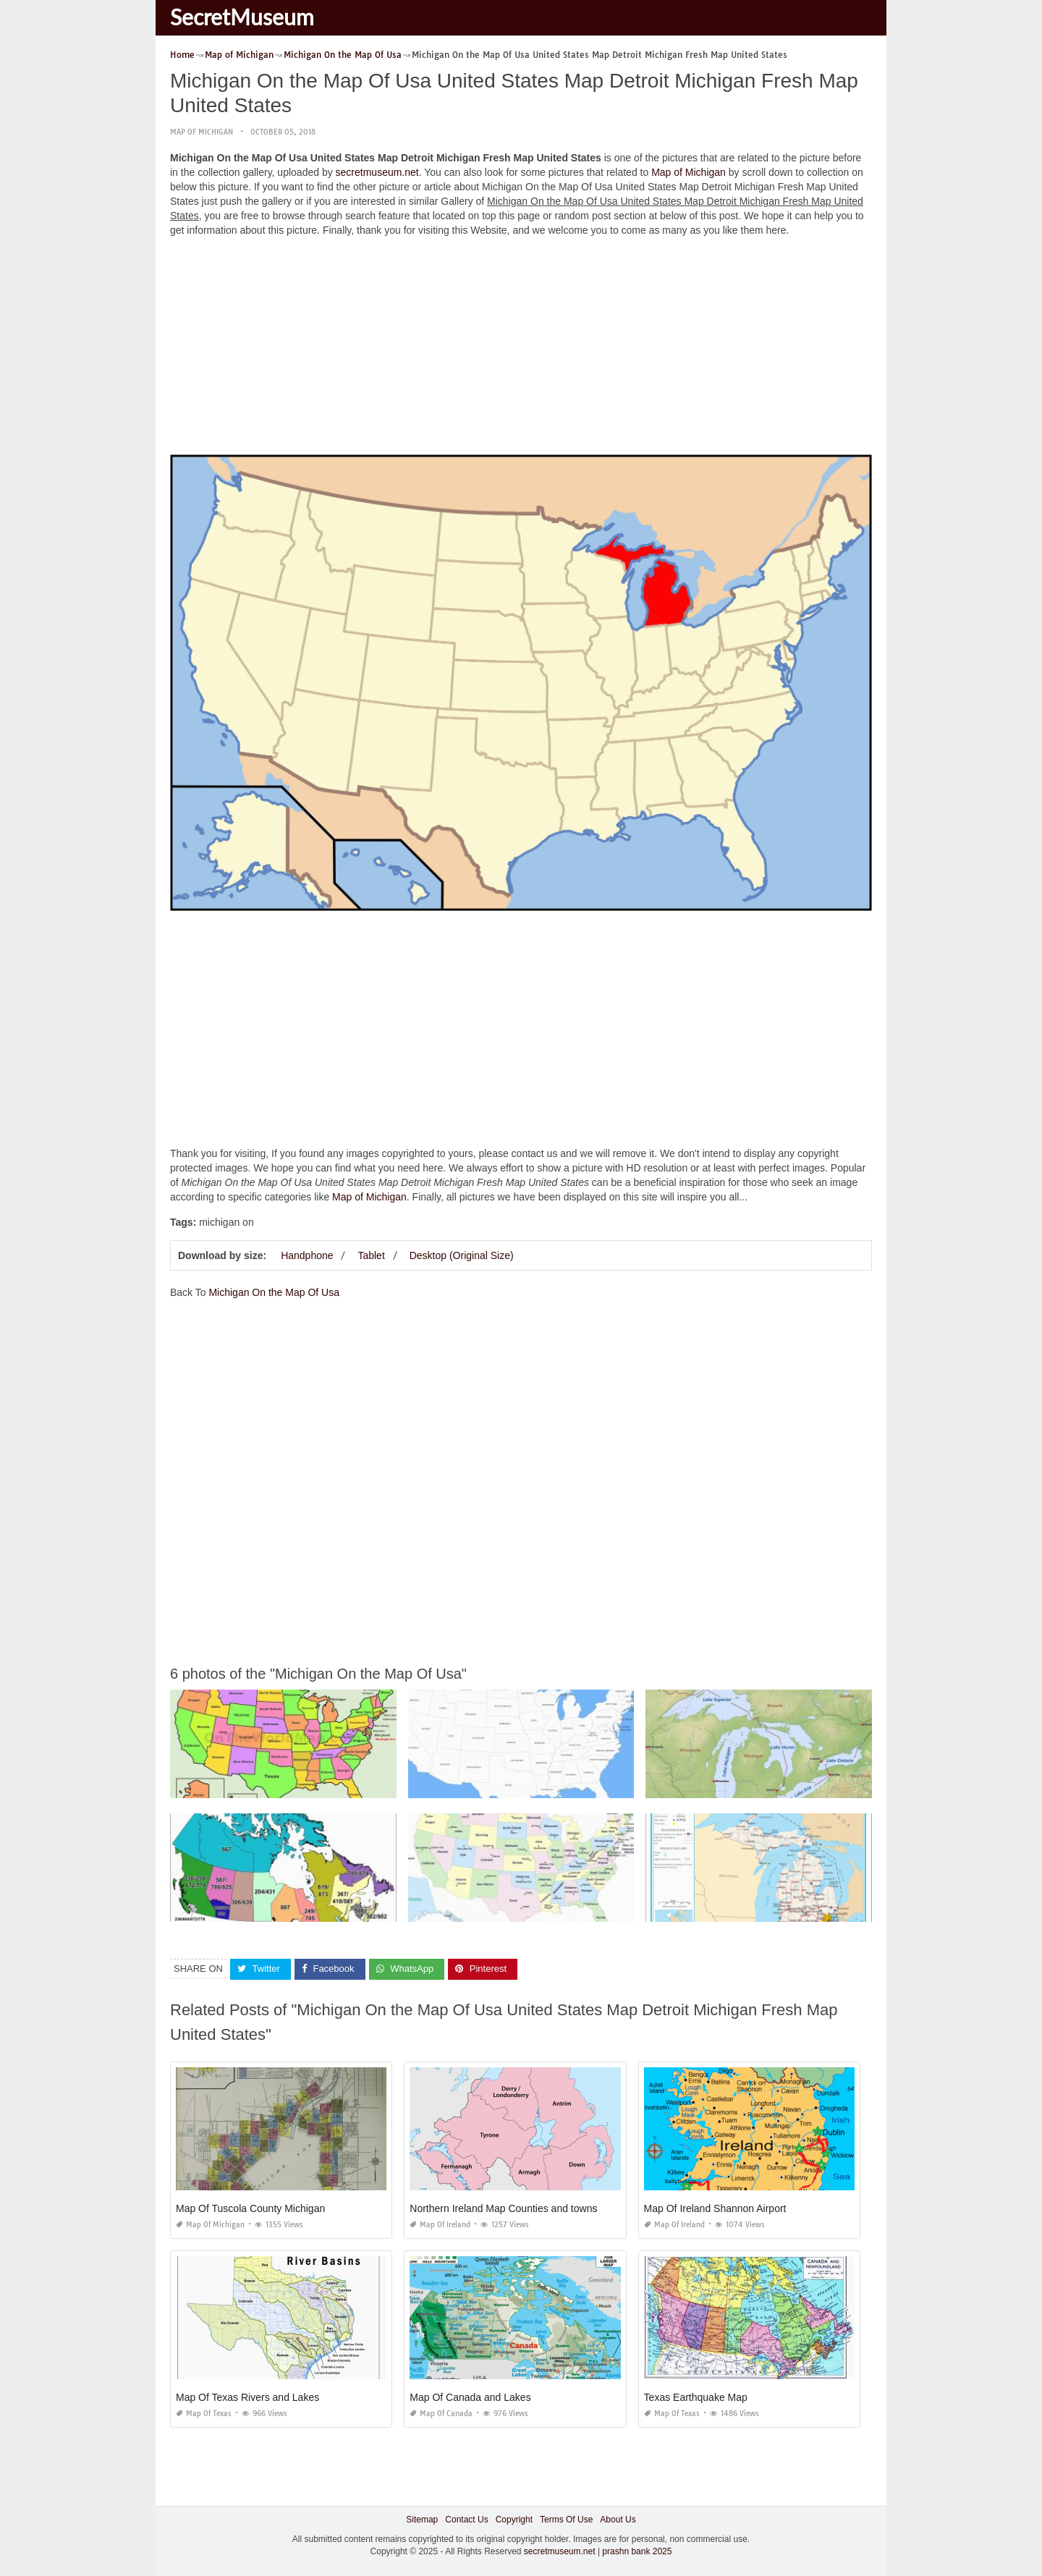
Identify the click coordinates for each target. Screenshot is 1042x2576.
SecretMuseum (242, 17)
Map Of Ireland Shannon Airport (715, 2208)
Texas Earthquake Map (695, 2397)
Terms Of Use (566, 2519)
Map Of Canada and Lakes (470, 2397)
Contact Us (466, 2519)
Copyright (514, 2519)
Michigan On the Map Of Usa (273, 1292)
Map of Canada (441, 2413)
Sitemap (422, 2519)
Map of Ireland (440, 2224)
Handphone (307, 1255)
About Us (617, 2519)
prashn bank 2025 (637, 2551)
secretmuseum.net (377, 172)
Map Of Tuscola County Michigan (250, 2208)
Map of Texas (204, 2413)
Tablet (370, 1255)
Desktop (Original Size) (462, 1255)
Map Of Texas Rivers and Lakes (247, 2397)
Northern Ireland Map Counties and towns (503, 2208)
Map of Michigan (201, 132)
